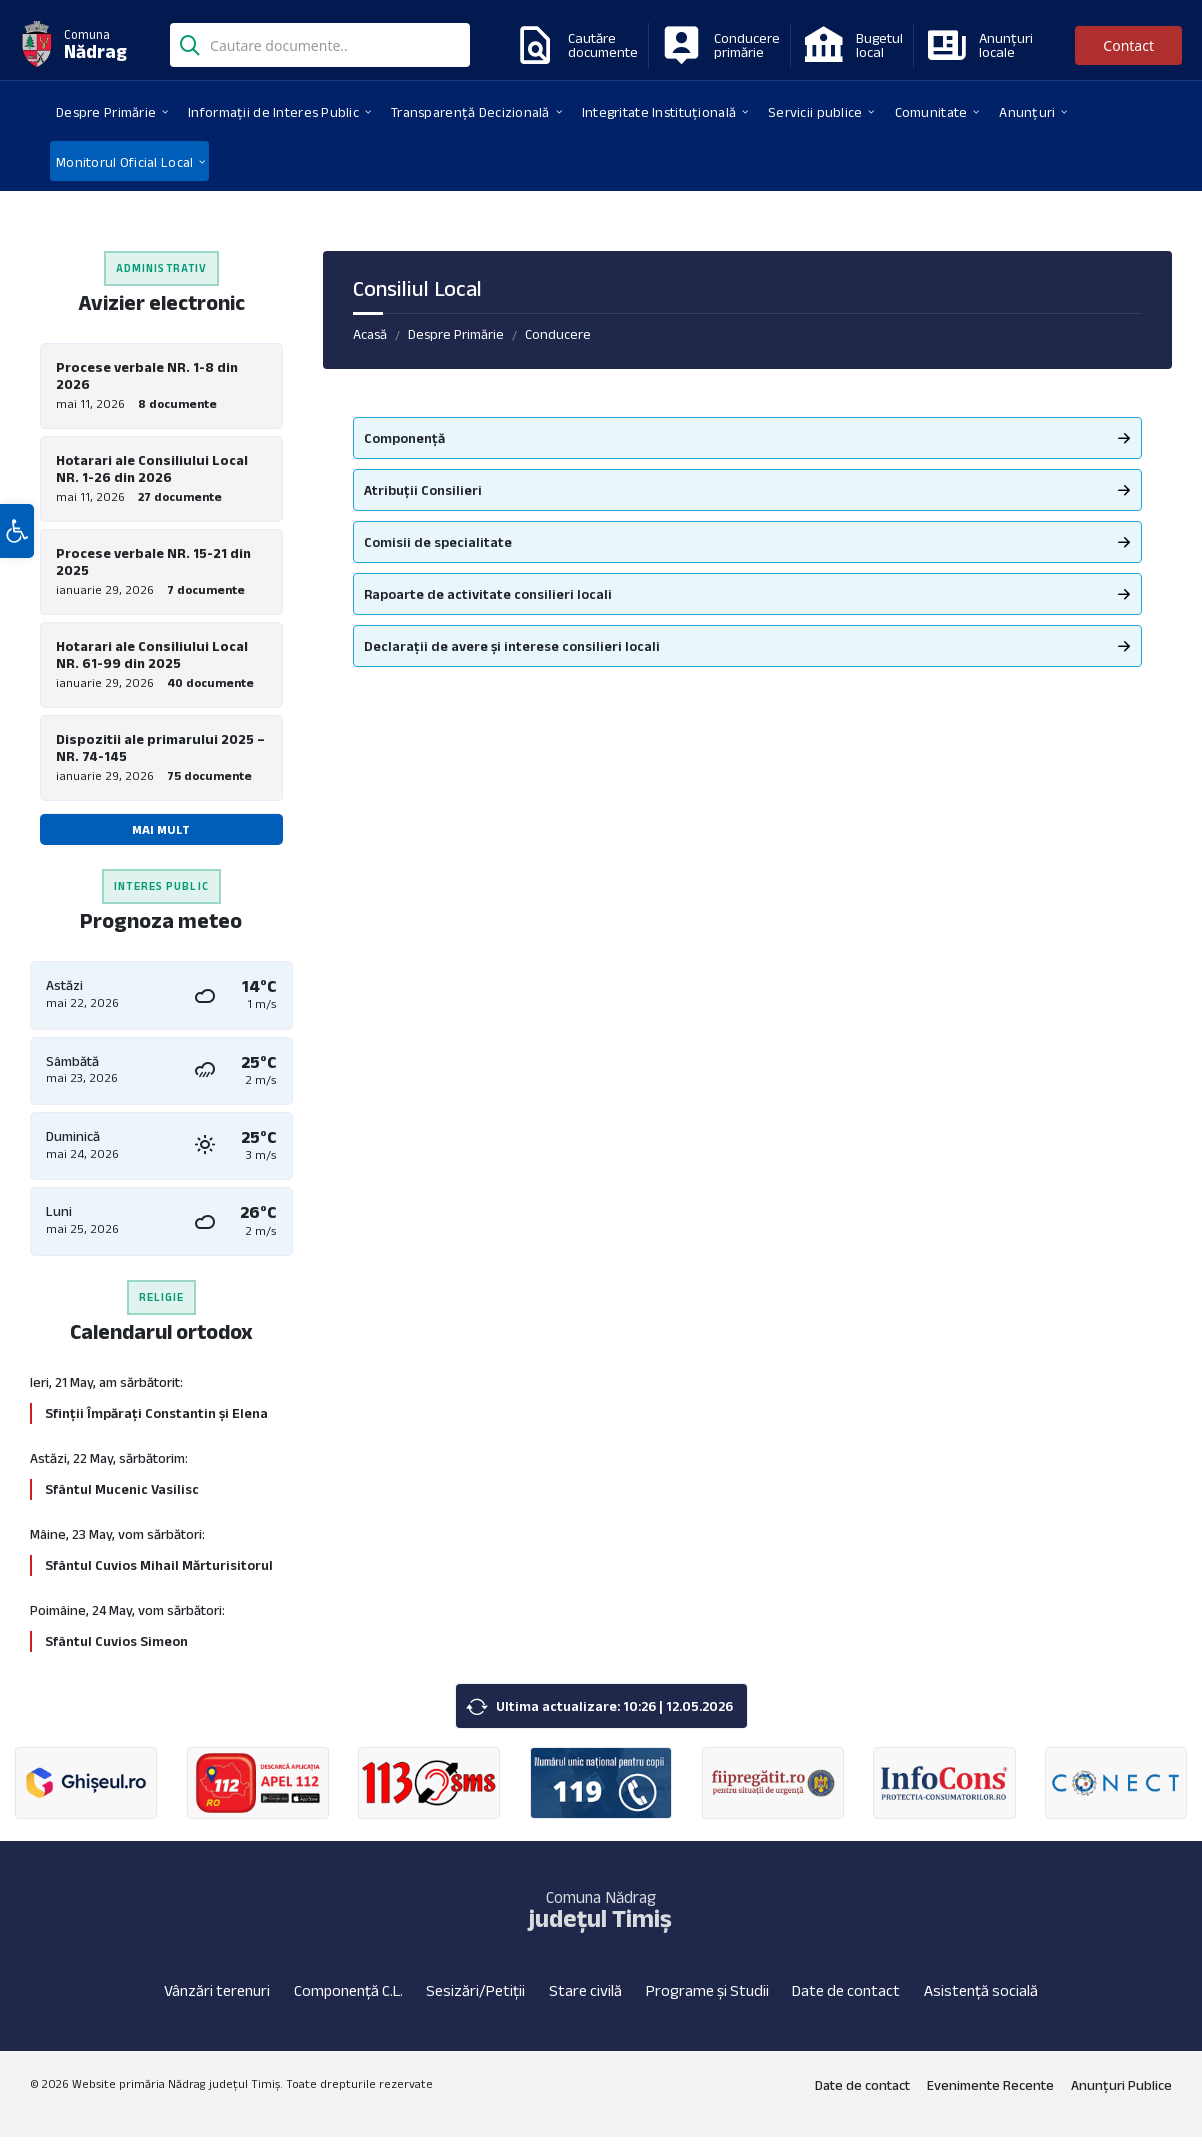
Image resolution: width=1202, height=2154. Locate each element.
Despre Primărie (456, 334)
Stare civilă (585, 2007)
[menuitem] (106, 111)
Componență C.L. (348, 2007)
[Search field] (320, 47)
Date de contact (846, 2007)
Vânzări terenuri (217, 2007)
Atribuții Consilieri (423, 490)
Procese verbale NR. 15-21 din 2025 (153, 567)
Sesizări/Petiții (475, 2007)
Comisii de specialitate (438, 542)
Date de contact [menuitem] (862, 2102)
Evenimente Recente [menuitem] (990, 2102)
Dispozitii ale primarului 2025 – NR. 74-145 (160, 759)
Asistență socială (981, 2007)
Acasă (370, 334)
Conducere (558, 334)
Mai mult (161, 841)
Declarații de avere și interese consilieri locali (512, 646)
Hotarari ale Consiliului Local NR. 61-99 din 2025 (152, 663)
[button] (17, 583)
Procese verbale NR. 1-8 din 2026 (147, 375)
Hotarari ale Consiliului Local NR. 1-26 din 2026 (152, 471)
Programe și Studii (707, 2007)
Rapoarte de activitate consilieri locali (488, 594)
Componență (404, 438)
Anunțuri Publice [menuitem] (1121, 2102)
